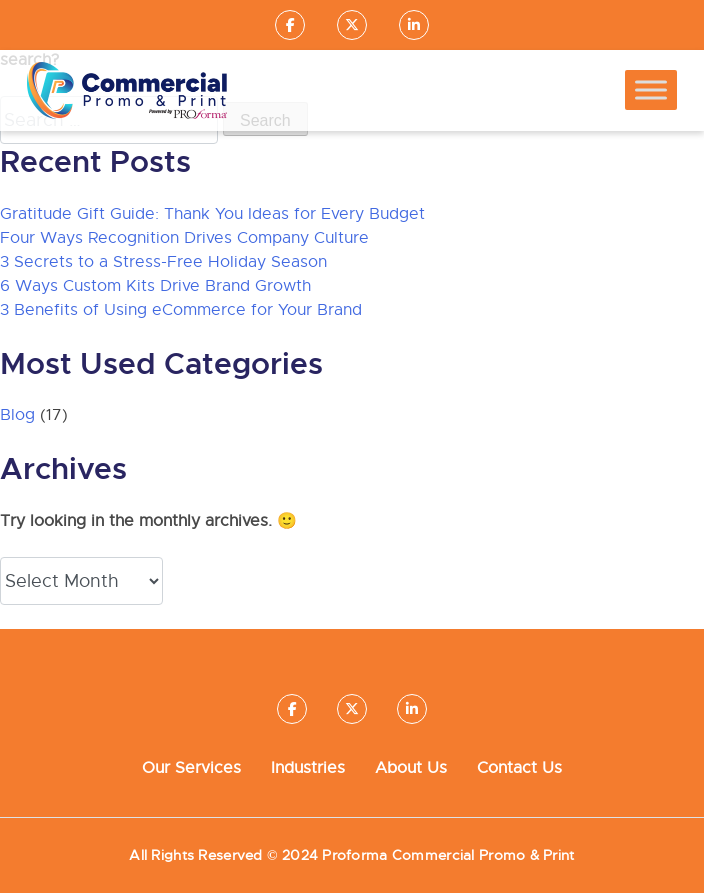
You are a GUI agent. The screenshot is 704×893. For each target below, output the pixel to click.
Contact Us (519, 768)
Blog (17, 415)
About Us (411, 768)
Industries (308, 768)
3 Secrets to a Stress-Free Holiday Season (163, 262)
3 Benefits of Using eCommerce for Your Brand (181, 310)
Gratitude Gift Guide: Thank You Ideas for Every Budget (212, 214)
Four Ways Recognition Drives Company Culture (184, 238)
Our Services (191, 768)
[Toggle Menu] (651, 90)
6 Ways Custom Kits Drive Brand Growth (155, 286)
